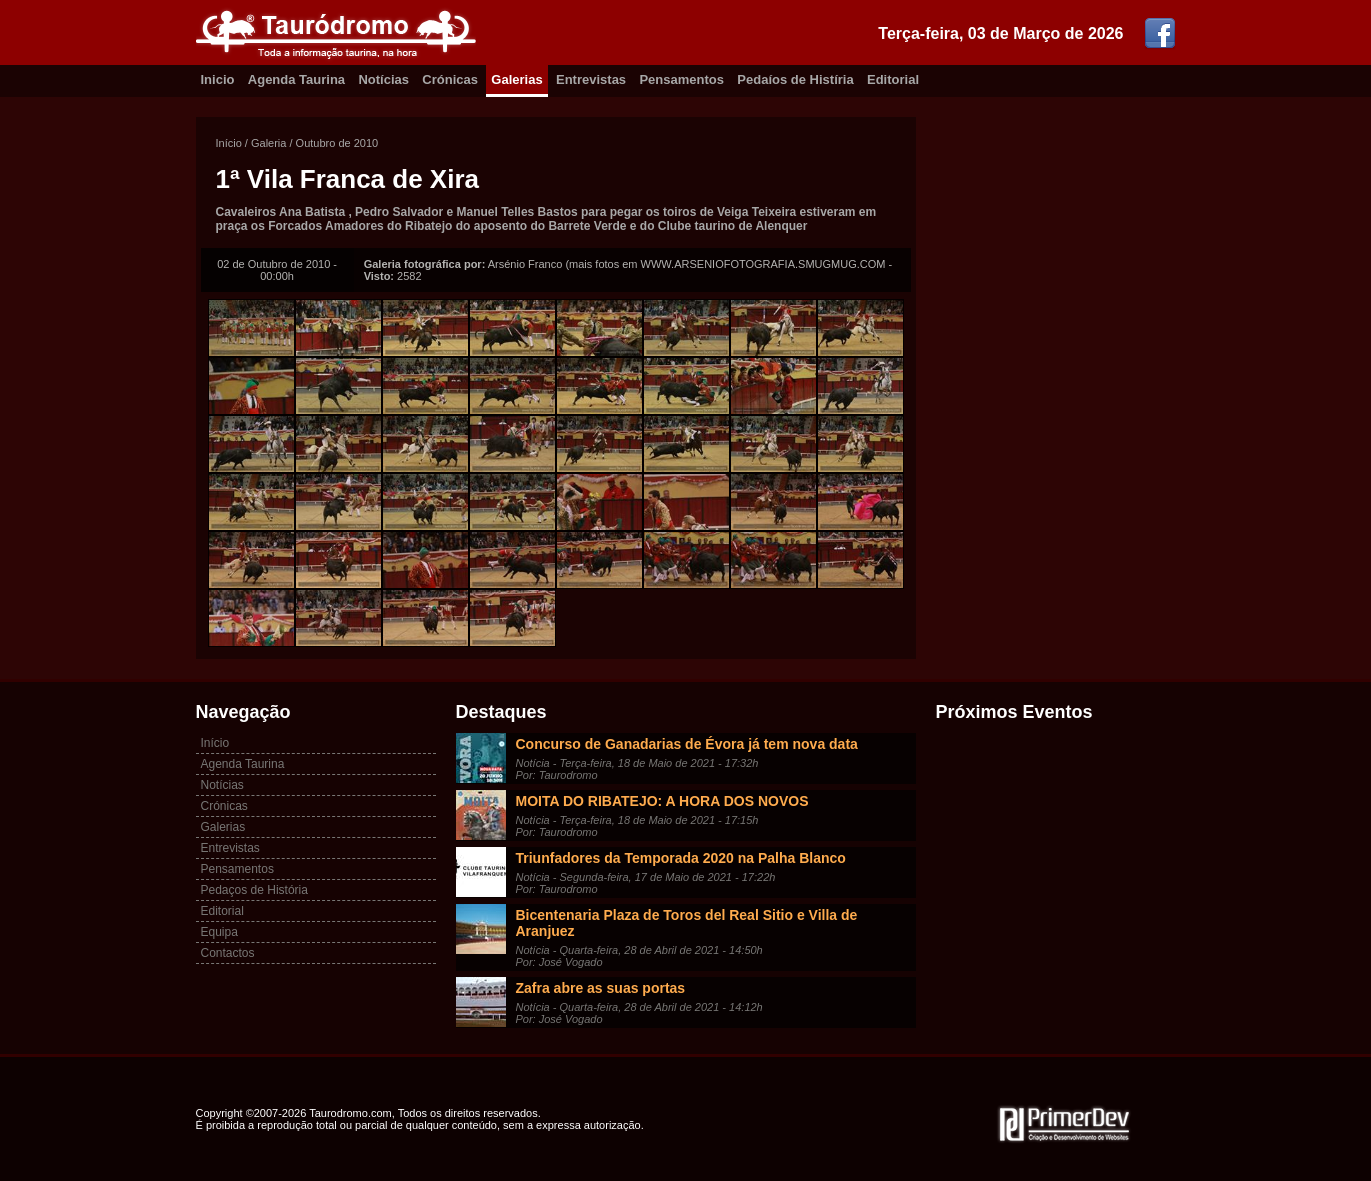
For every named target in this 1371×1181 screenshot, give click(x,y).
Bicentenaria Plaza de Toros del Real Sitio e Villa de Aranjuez (687, 923)
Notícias (383, 79)
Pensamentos (681, 79)
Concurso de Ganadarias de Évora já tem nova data (687, 744)
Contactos (228, 953)
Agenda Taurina (296, 79)
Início (229, 143)
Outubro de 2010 (337, 143)
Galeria (268, 143)
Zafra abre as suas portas (601, 988)
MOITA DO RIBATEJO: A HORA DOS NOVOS (662, 801)
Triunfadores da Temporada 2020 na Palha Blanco (681, 858)
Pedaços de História (254, 890)
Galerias (516, 79)
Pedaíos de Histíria (795, 79)
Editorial (893, 79)
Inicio (218, 79)
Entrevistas (591, 79)
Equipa (219, 932)
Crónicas (450, 79)
